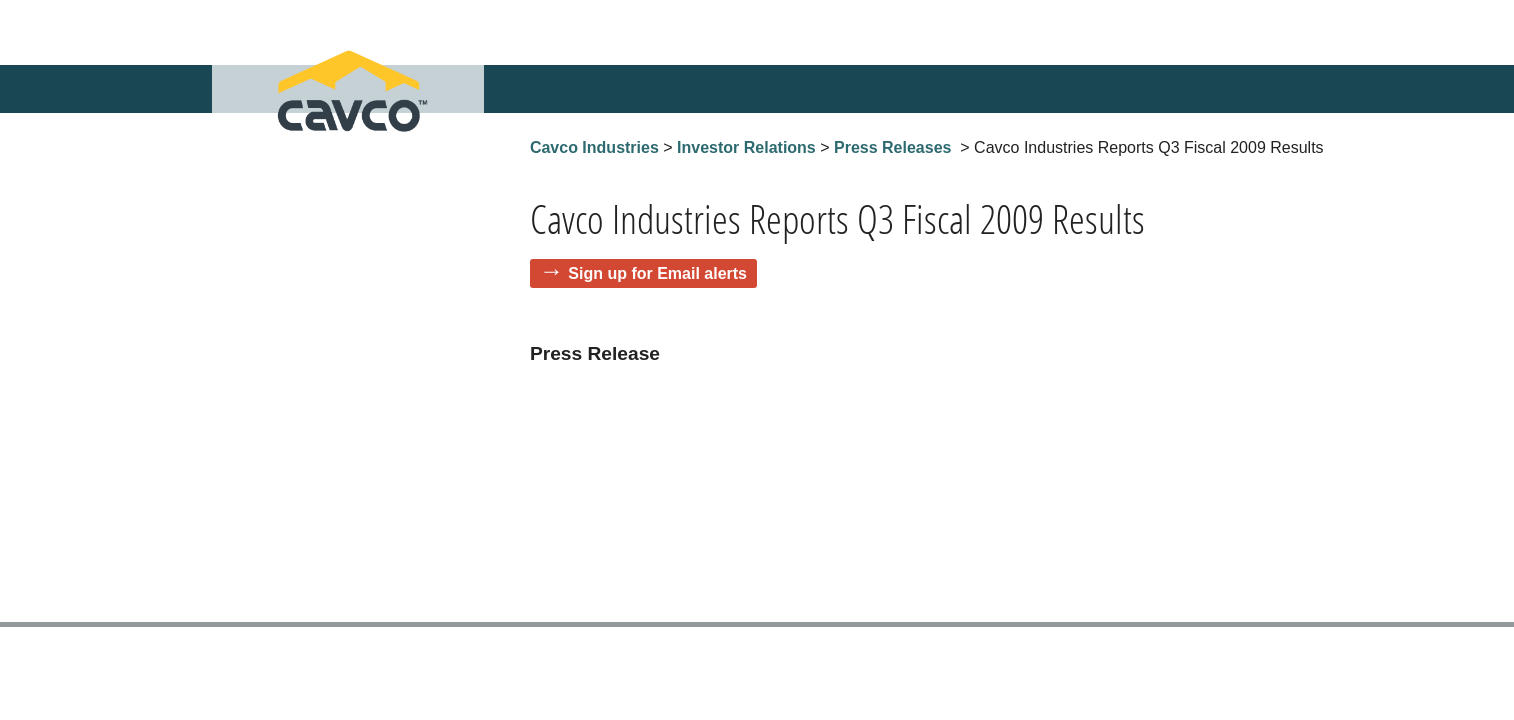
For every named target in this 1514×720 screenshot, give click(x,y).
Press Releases (892, 147)
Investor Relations (746, 147)
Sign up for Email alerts (657, 273)
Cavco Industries (594, 147)
